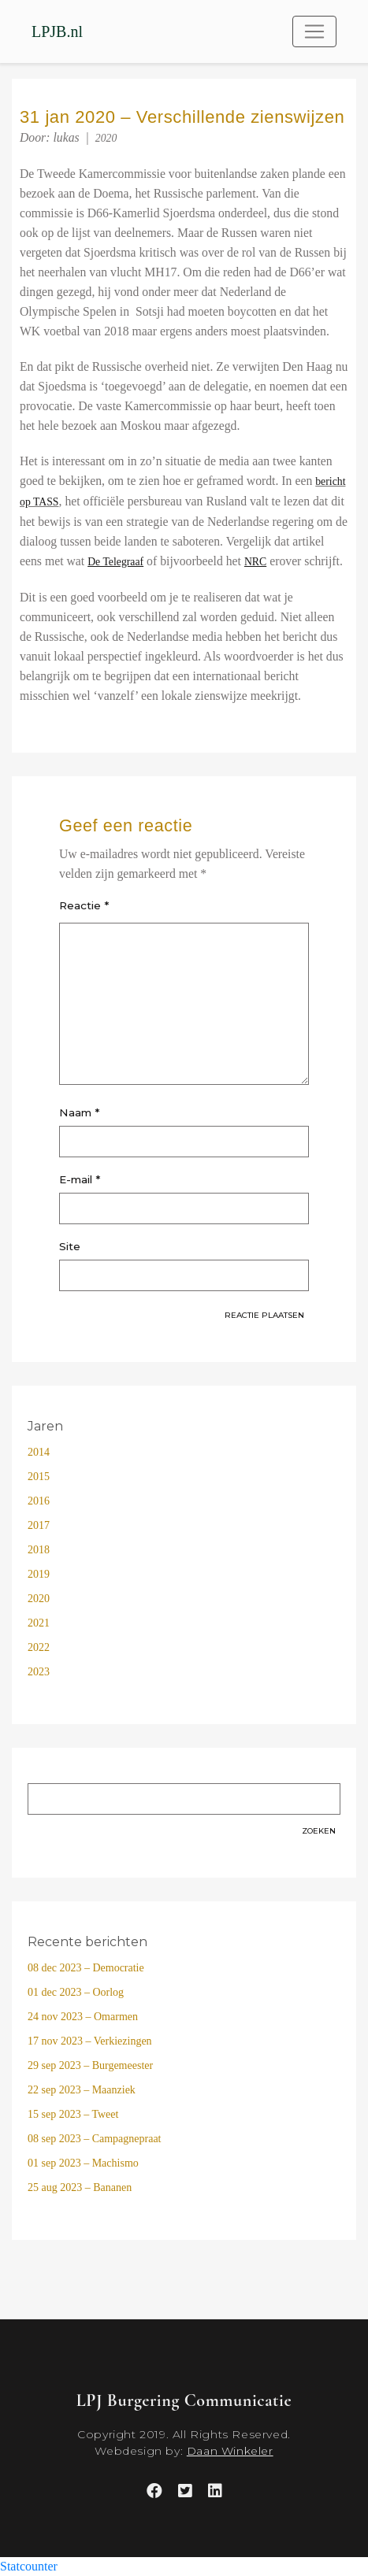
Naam (79, 1112)
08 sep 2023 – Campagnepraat (95, 2139)
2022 (39, 1647)
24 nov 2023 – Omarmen (83, 2017)
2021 (39, 1623)
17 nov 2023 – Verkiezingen (90, 2041)
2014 (39, 1452)
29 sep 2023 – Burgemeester (90, 2065)
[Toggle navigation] (314, 31)
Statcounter (29, 2566)
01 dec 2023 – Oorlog (76, 1992)
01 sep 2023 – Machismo (83, 2163)
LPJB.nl (57, 31)
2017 (39, 1525)
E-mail (79, 1179)
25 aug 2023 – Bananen (80, 2187)
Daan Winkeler (230, 2451)
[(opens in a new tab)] (115, 562)
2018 (39, 1550)
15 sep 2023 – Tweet (73, 2114)
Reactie (84, 905)
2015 (39, 1476)
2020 (106, 138)
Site (69, 1246)
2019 (39, 1574)
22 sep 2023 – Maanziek (82, 2090)
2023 (39, 1672)
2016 (39, 1501)
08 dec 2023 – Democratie (86, 1968)
